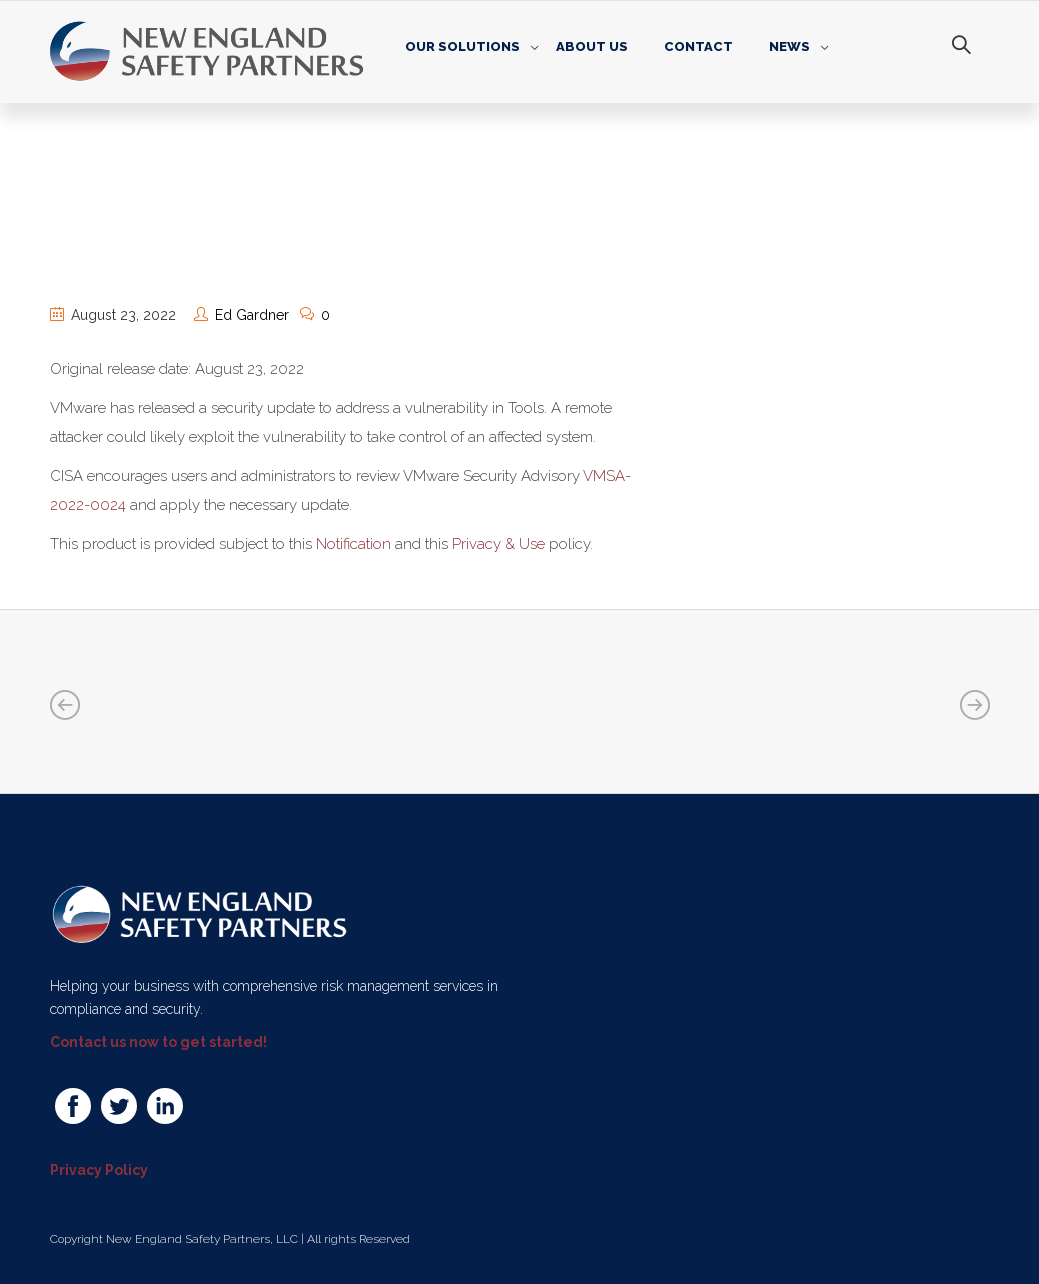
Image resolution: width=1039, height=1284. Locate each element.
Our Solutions (462, 46)
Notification (353, 544)
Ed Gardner (252, 315)
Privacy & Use (498, 544)
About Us (592, 46)
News (789, 46)
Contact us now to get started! (158, 1042)
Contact (698, 46)
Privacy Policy (99, 1170)
